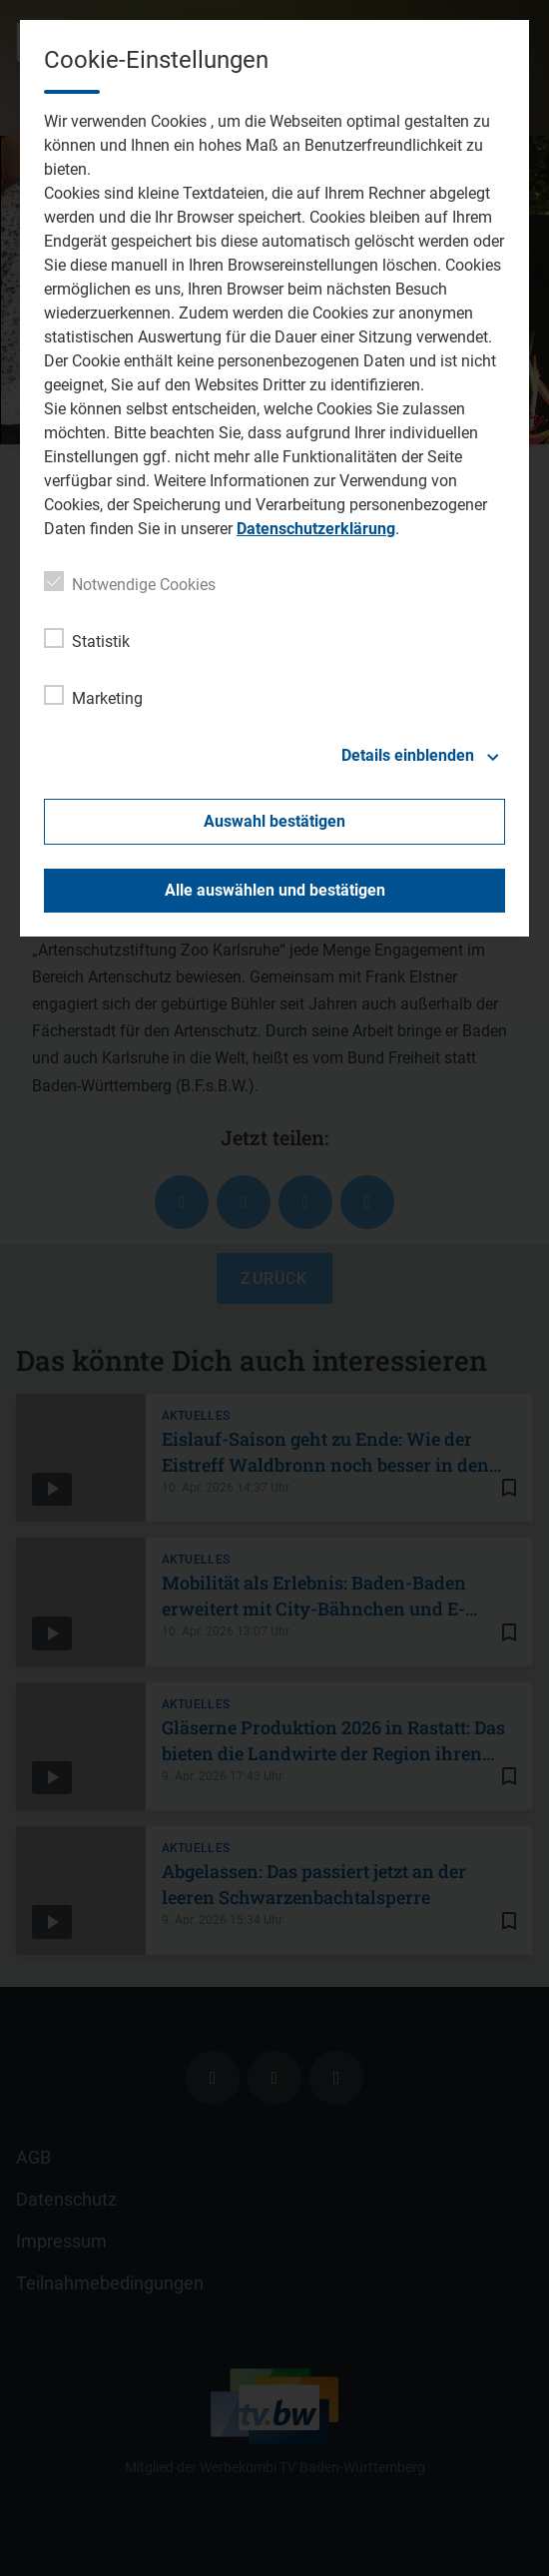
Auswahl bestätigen (274, 821)
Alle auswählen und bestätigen (275, 890)
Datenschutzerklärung (316, 528)
